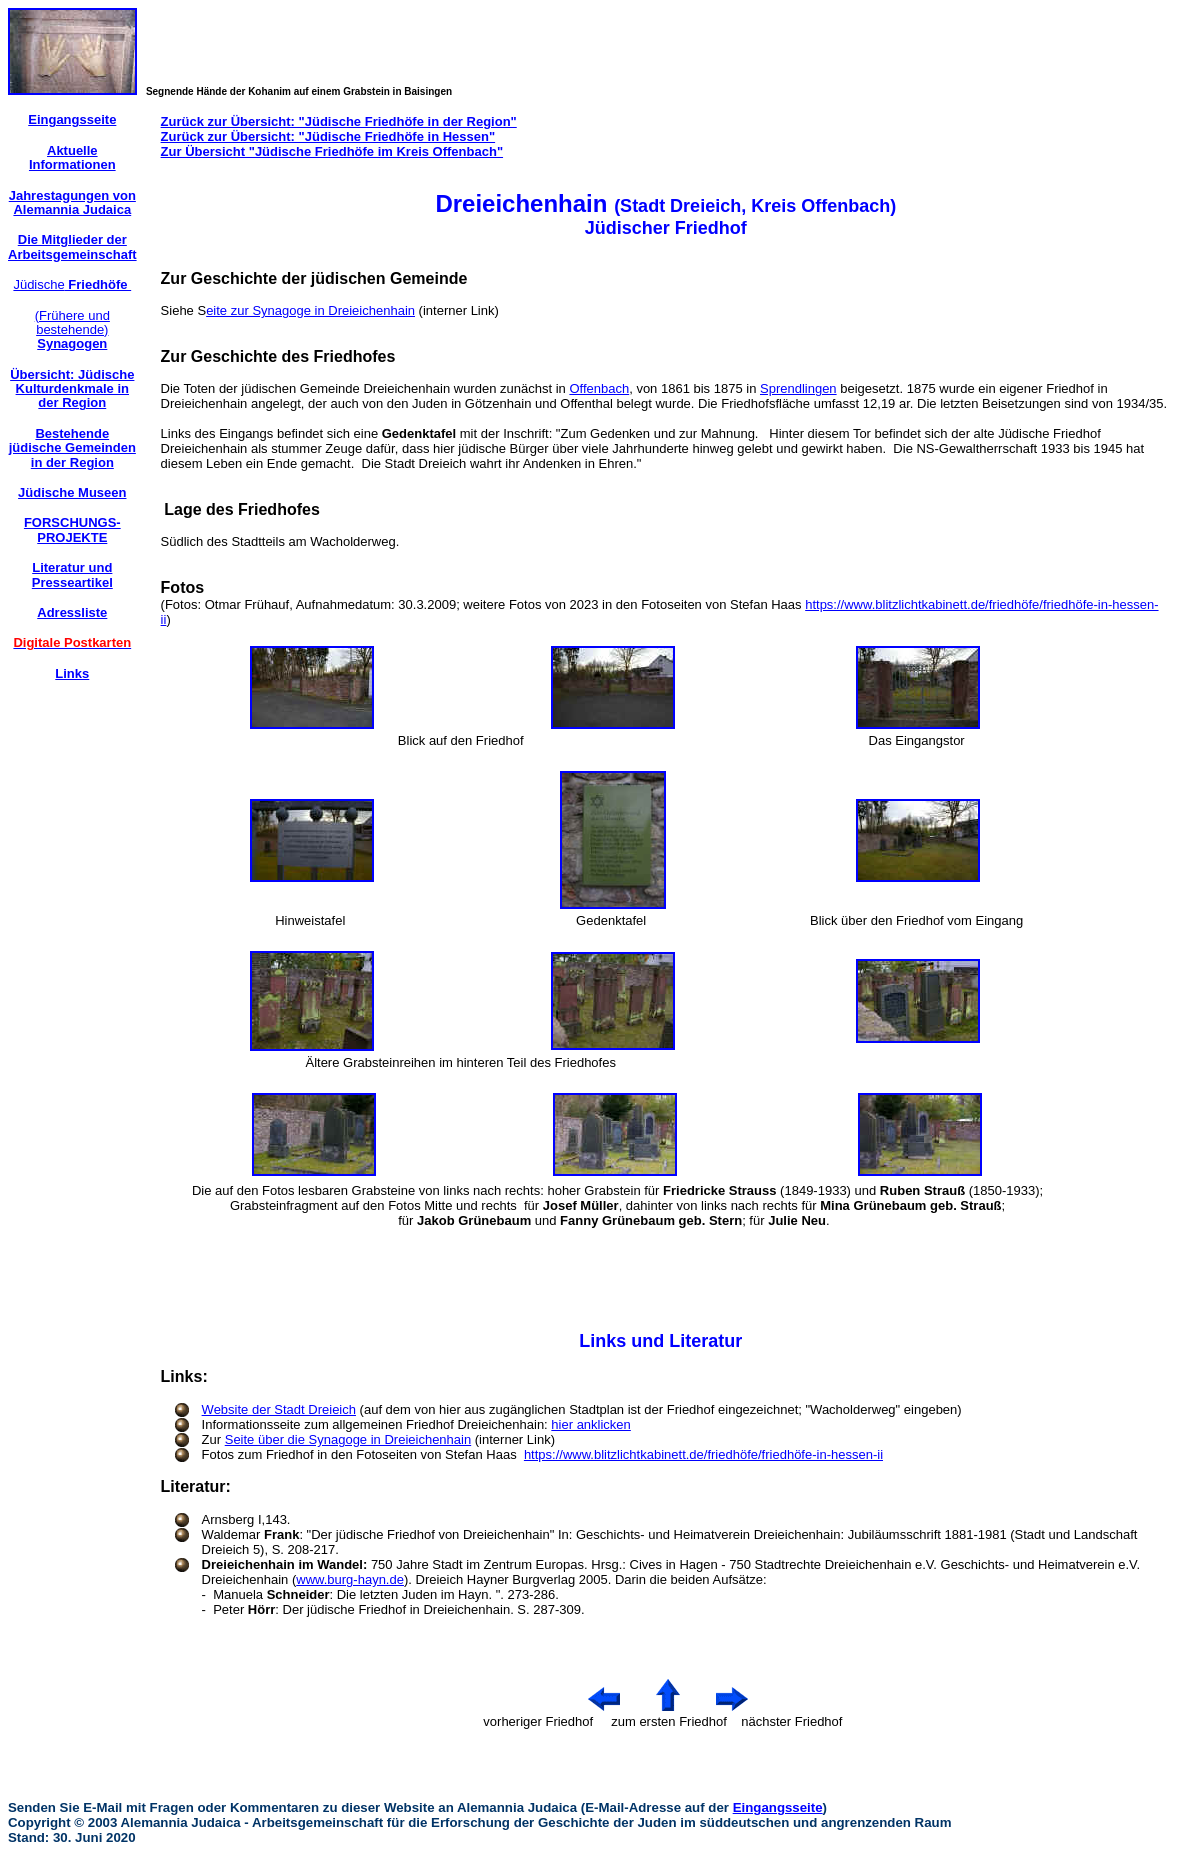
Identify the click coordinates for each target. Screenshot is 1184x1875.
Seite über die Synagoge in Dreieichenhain (348, 1439)
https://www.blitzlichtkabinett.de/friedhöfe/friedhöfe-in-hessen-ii (703, 1454)
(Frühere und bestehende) (72, 330)
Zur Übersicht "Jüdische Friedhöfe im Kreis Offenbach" (332, 151)
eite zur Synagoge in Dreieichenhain (310, 310)
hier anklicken (591, 1424)
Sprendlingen (798, 388)
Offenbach (599, 388)
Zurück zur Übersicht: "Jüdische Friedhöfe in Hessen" (328, 136)
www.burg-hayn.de (350, 1579)
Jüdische (72, 284)
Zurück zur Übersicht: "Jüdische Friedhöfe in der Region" (339, 121)
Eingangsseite (778, 1807)
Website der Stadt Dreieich (279, 1409)
